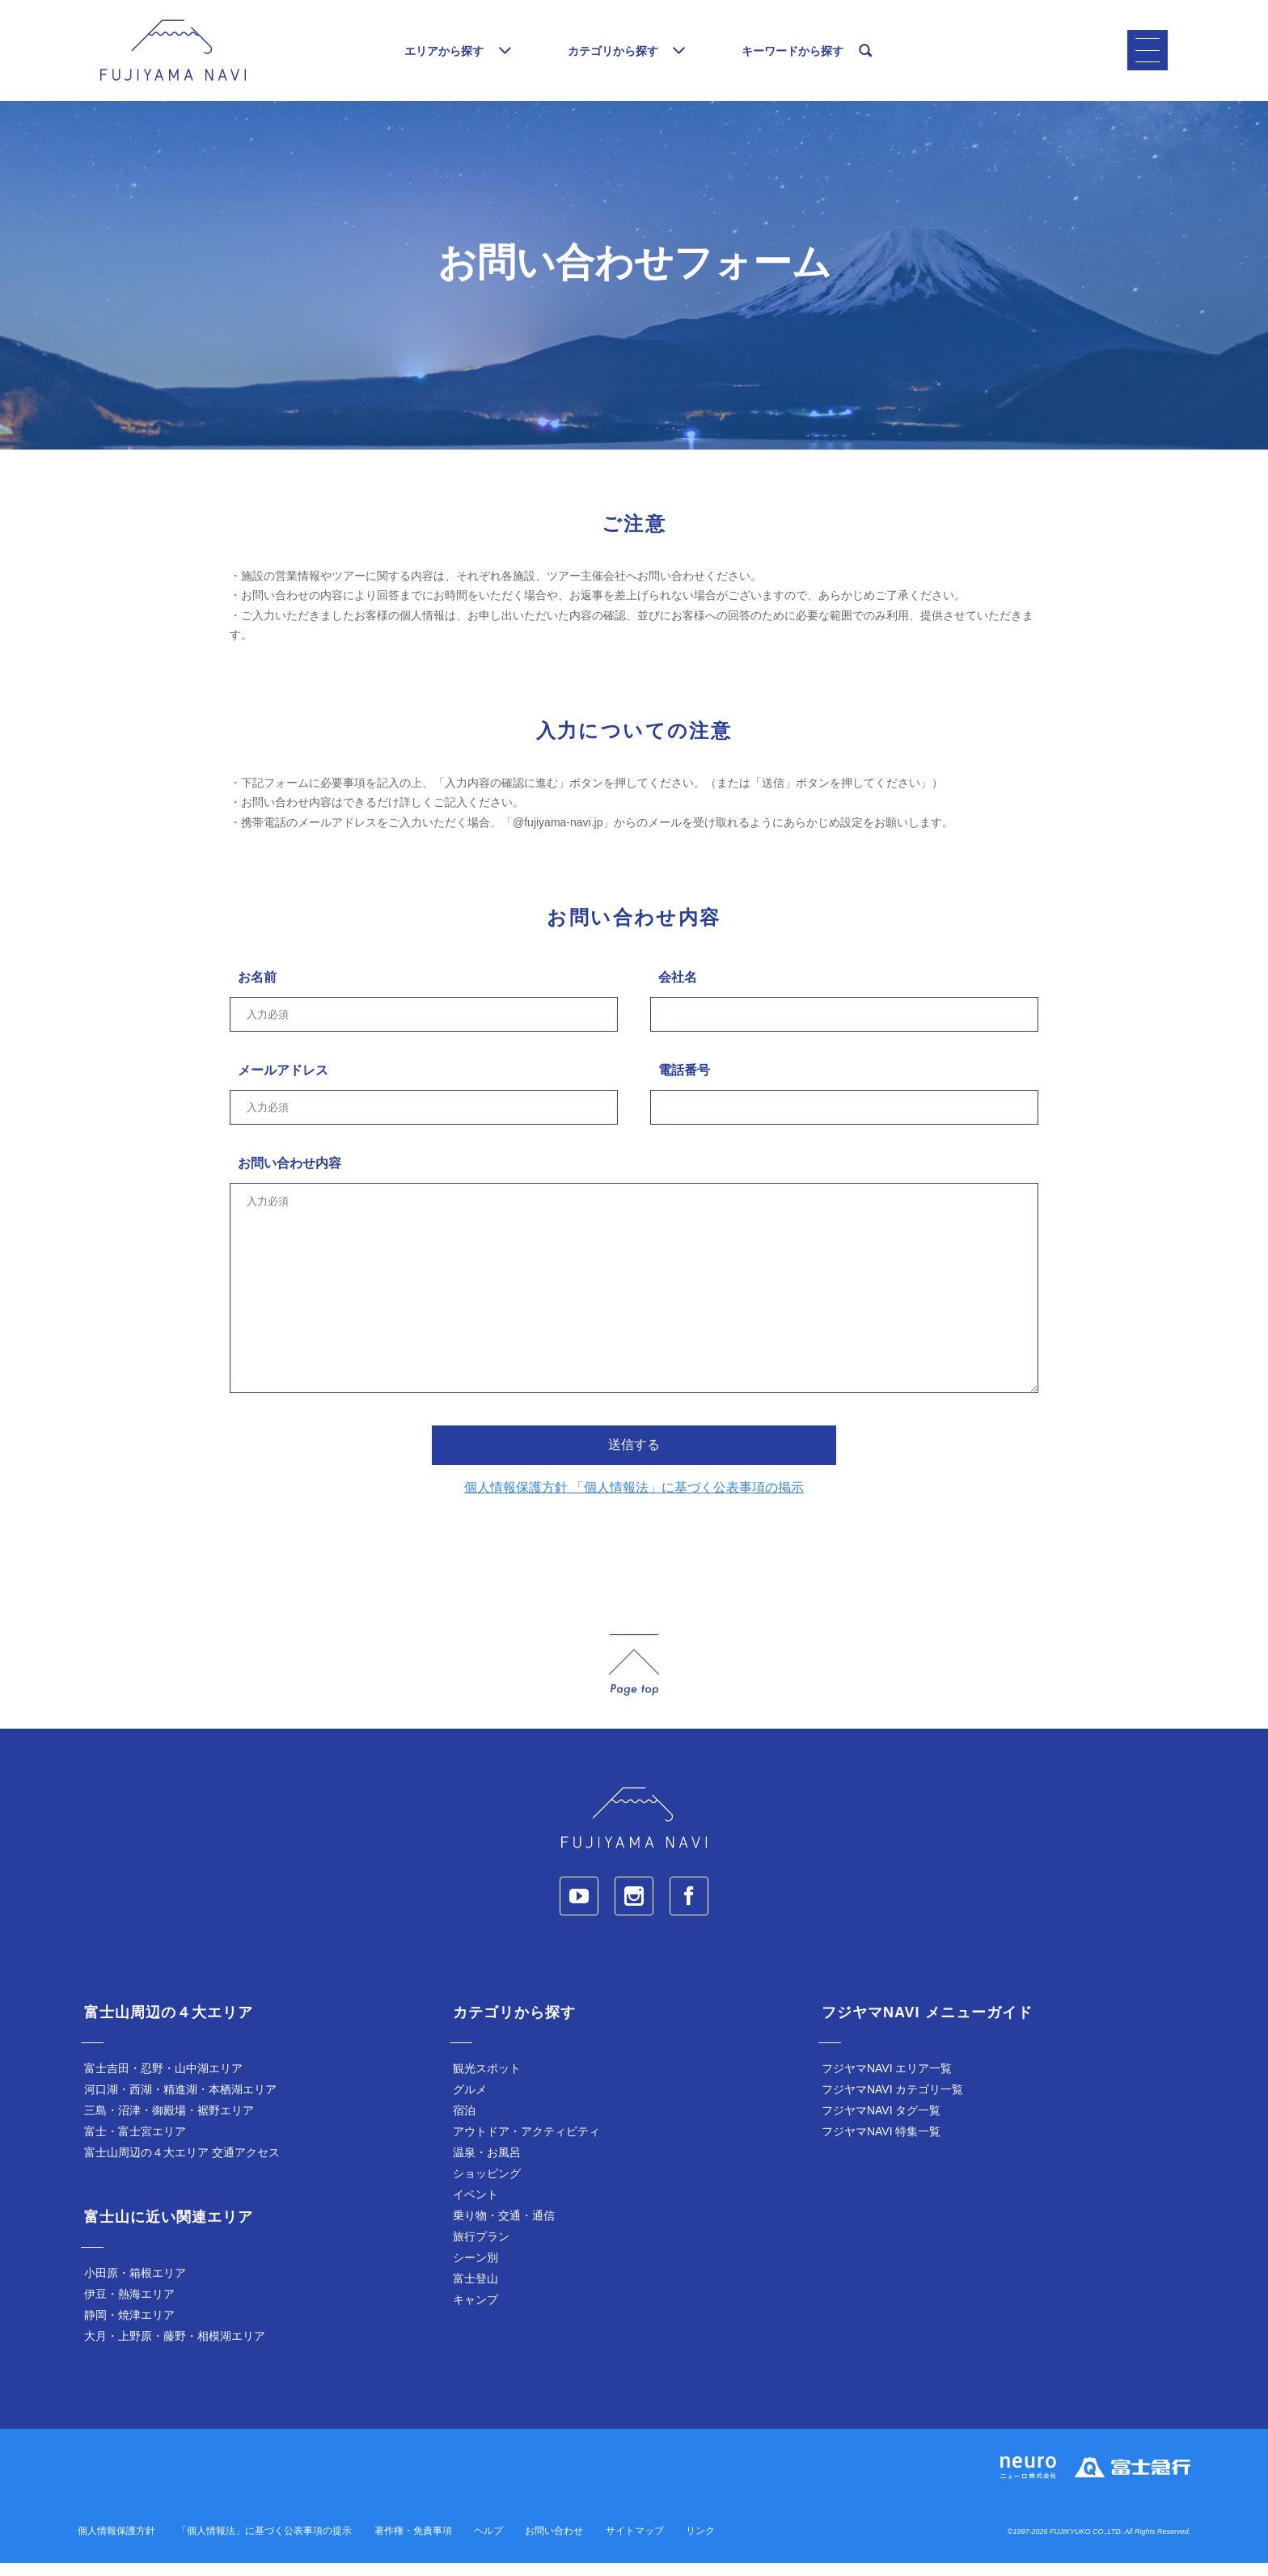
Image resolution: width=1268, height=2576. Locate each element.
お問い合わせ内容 (289, 1176)
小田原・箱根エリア (135, 2285)
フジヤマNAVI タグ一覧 (881, 2123)
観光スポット (487, 2081)
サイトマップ (635, 2543)
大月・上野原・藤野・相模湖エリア (174, 2348)
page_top (634, 1678)
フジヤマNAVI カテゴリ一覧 (893, 2102)
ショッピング (487, 2186)
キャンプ (475, 2312)
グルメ (470, 2102)
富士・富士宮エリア (135, 2144)
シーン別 (475, 2270)
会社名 (677, 990)
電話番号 (684, 1083)
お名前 (257, 990)
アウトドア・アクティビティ (526, 2144)
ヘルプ (488, 2543)
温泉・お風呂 (487, 2165)
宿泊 (464, 2123)
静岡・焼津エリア (129, 2327)
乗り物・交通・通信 (504, 2228)
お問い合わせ (554, 2543)
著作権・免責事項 (413, 2543)
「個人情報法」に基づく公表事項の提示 (264, 2543)
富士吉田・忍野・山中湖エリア (163, 2081)
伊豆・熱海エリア (129, 2306)
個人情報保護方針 (116, 2543)
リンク (700, 2543)
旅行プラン (481, 2249)
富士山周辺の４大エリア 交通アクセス (182, 2165)
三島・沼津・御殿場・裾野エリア (169, 2123)
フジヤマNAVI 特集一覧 (881, 2144)
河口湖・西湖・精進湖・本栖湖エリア (180, 2102)
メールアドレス (283, 1083)
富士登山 (475, 2291)
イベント (475, 2207)
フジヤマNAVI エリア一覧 (887, 2081)
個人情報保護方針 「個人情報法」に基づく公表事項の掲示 (634, 1500)
